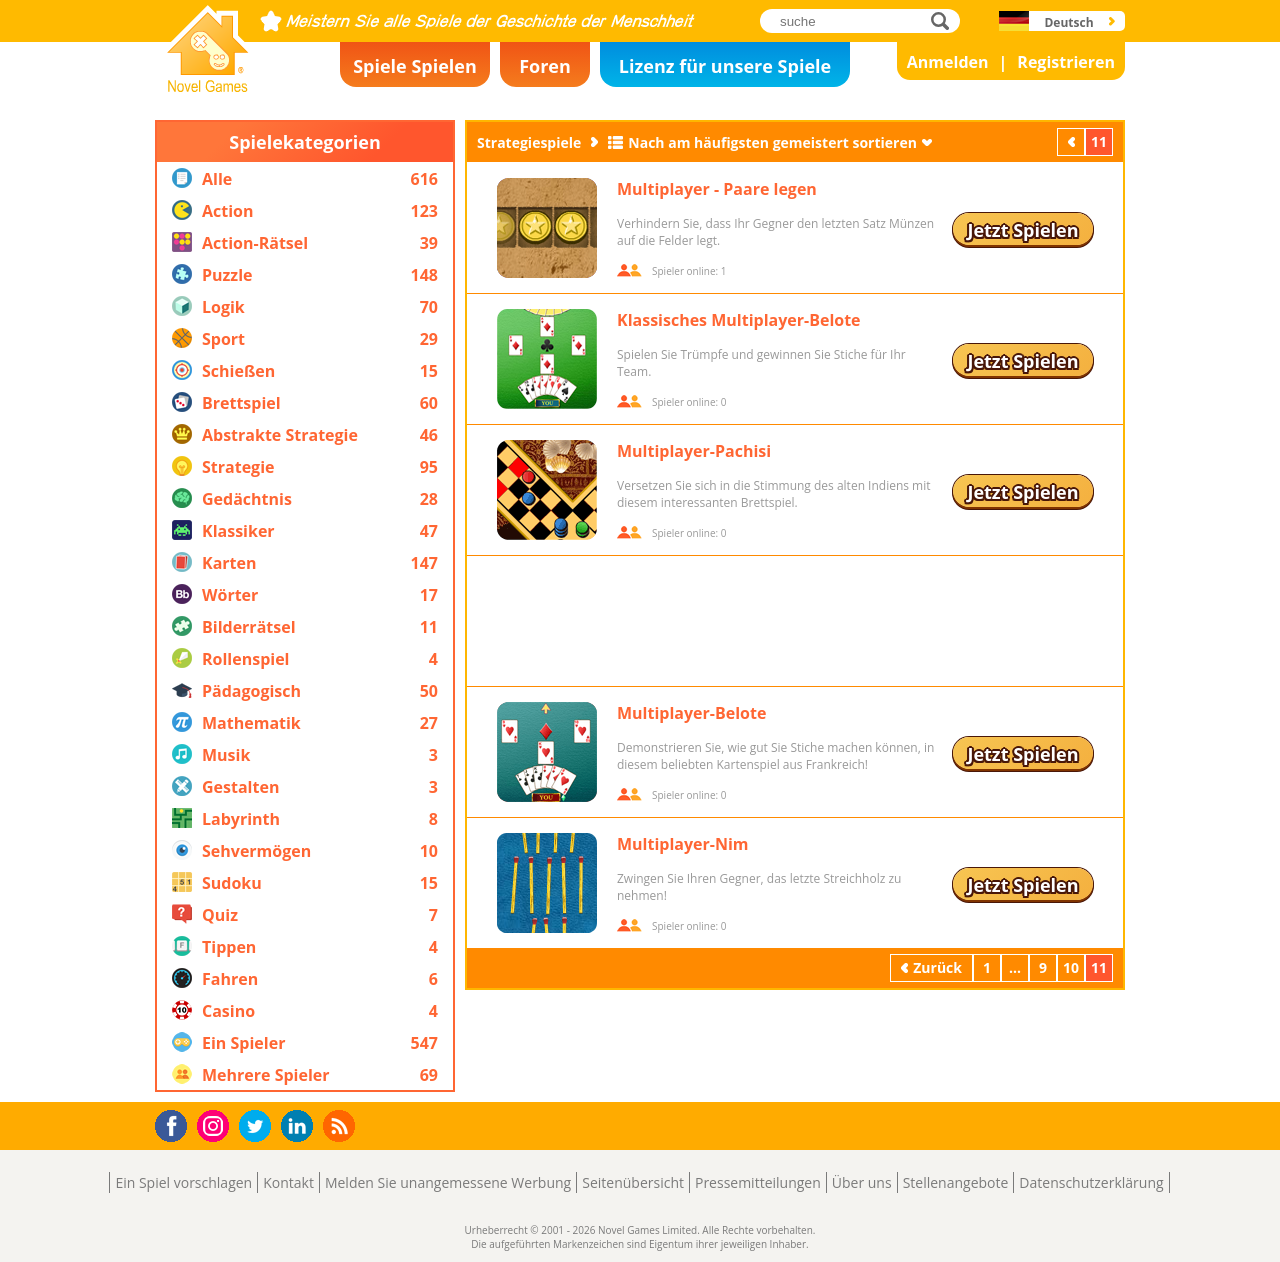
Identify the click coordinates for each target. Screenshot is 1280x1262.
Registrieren (1066, 62)
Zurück (1073, 141)
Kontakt (288, 1182)
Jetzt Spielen (1022, 230)
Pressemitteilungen (758, 1182)
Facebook (176, 1123)
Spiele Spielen (415, 66)
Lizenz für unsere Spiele (725, 66)
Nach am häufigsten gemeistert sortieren (772, 142)
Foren (545, 66)
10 (1071, 967)
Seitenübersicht (633, 1182)
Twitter (259, 1127)
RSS (341, 1125)
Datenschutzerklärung (1091, 1182)
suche (945, 20)
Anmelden (948, 62)
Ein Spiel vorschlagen (183, 1182)
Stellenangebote (956, 1182)
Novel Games (205, 86)
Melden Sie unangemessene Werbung (448, 1182)
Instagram (216, 1124)
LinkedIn (300, 1126)
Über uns (862, 1182)
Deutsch (1068, 22)
